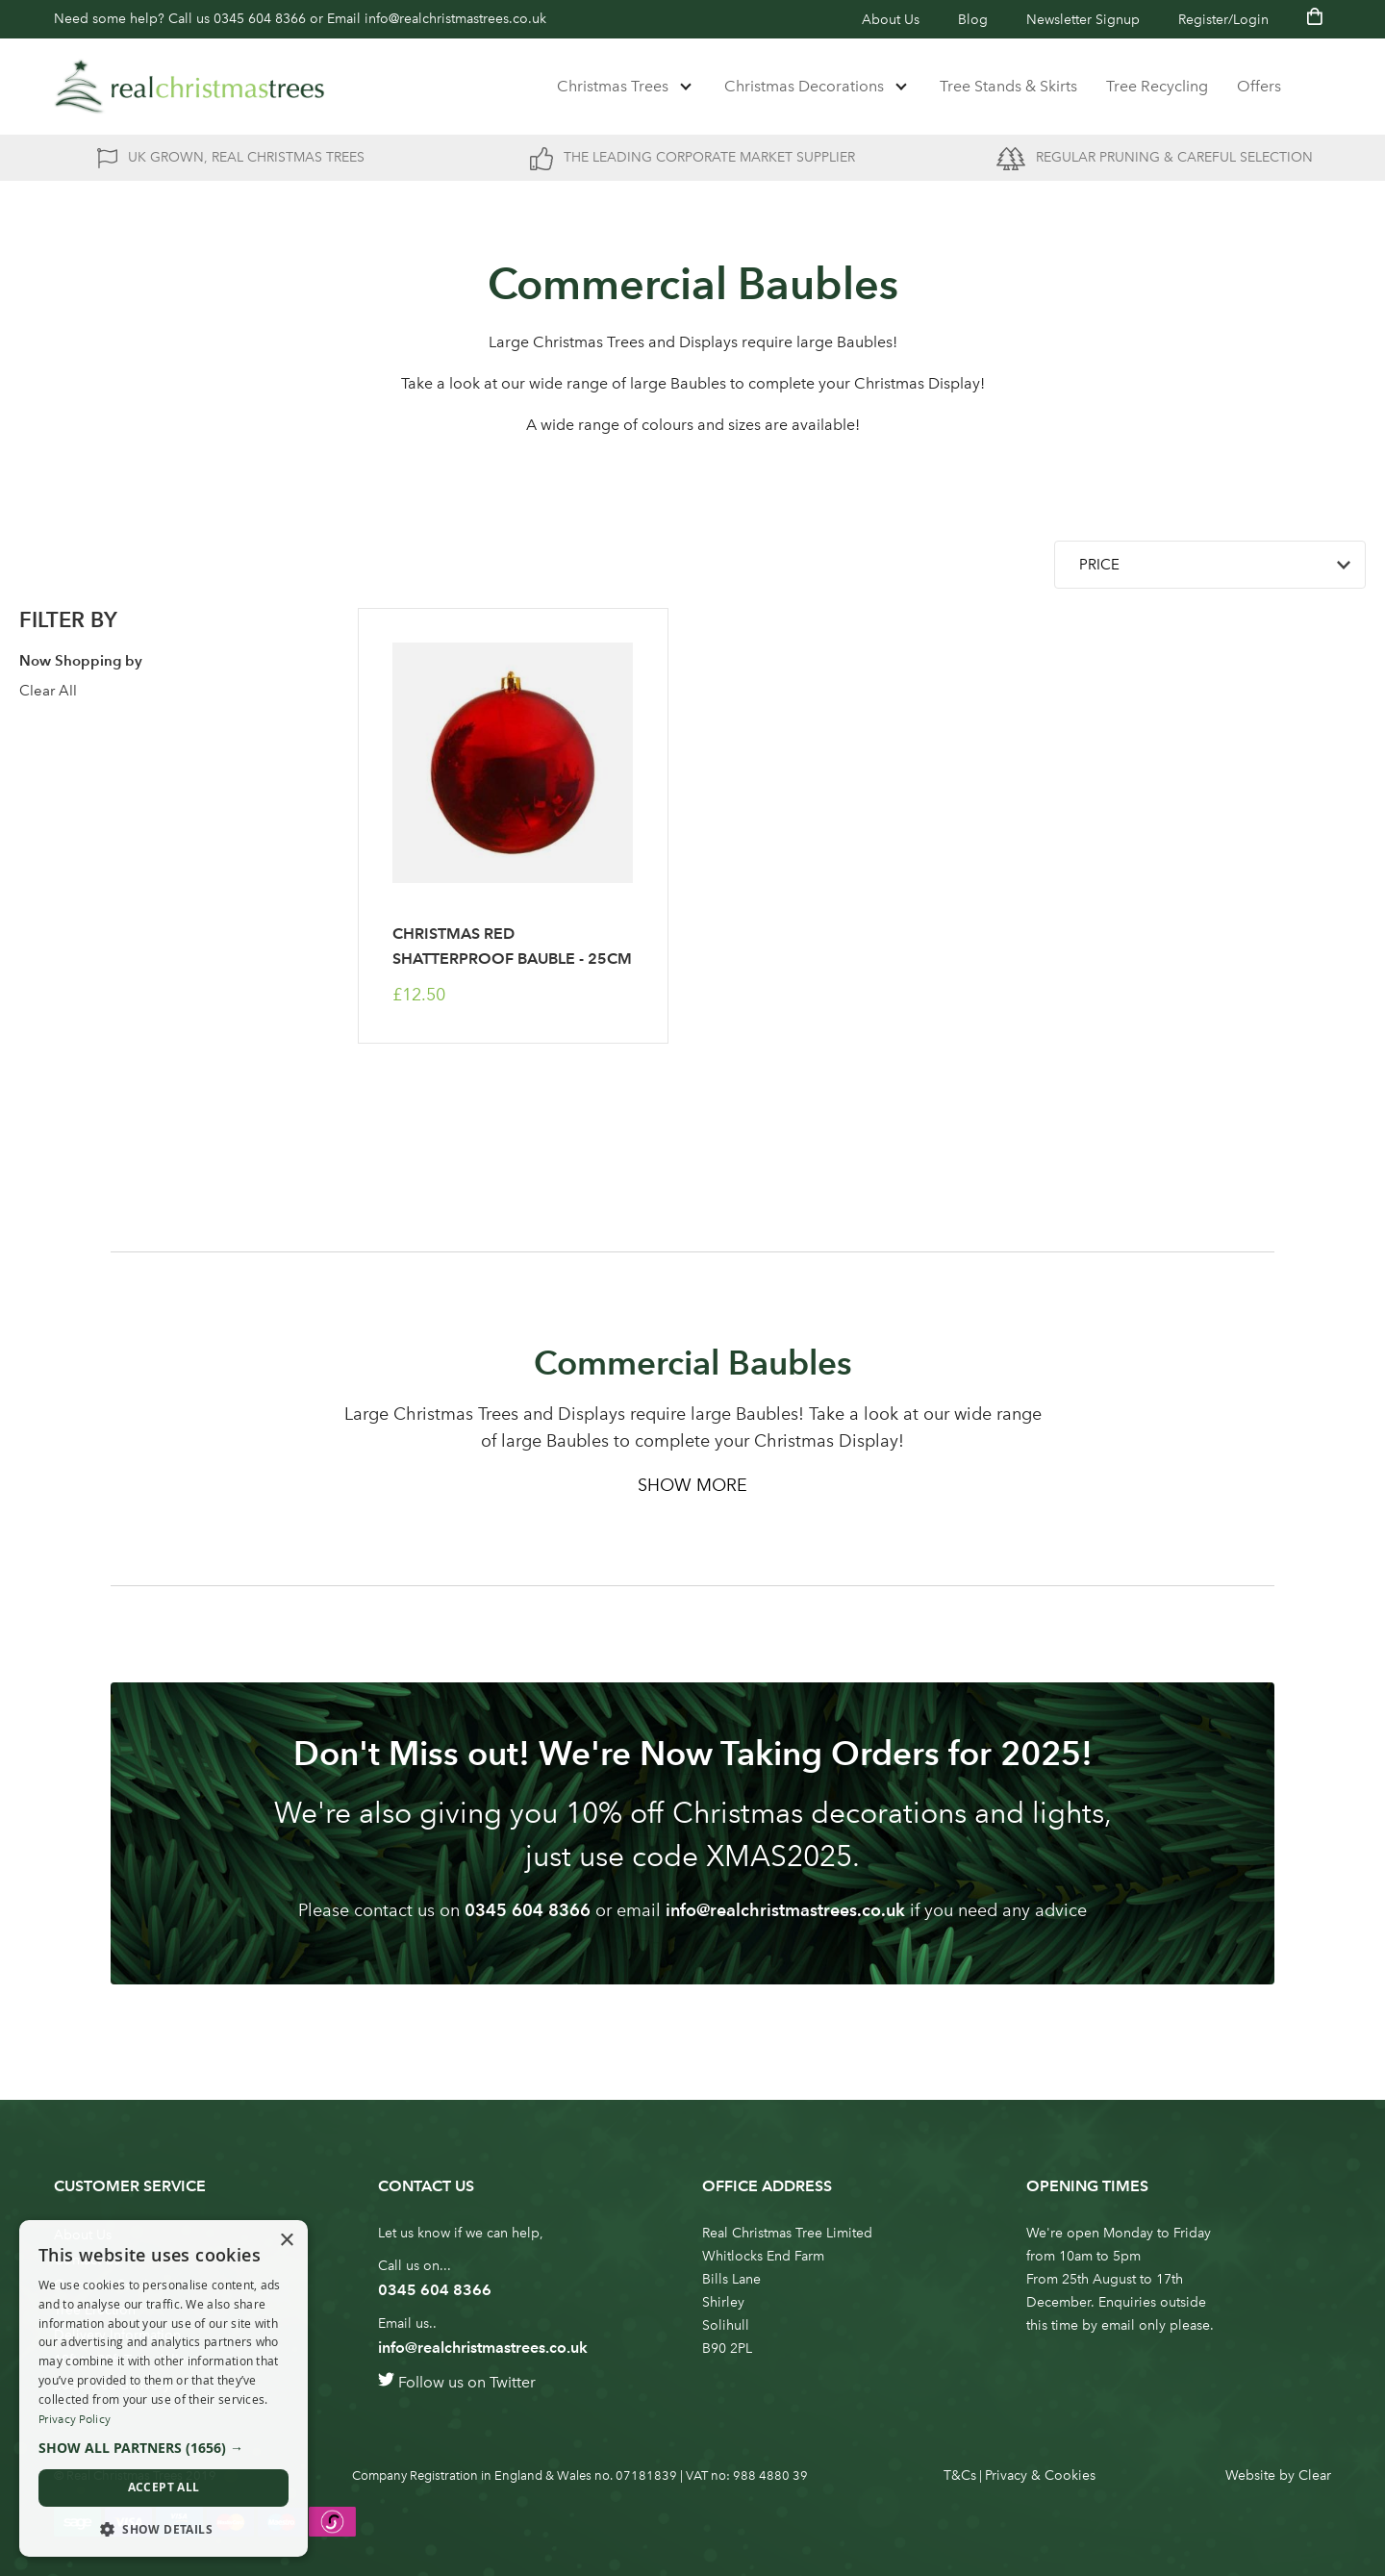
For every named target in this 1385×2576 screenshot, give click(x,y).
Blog (973, 20)
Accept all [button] (164, 2487)
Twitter (513, 2382)
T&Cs (960, 2475)
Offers (1259, 86)
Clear (1314, 2475)
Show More (692, 1485)
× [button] (286, 2241)
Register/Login (1223, 20)
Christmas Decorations (804, 86)
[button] (163, 2448)
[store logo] (189, 86)
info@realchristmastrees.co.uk (455, 19)
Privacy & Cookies (1040, 2475)
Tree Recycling (1157, 86)
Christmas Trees (612, 86)
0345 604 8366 (260, 19)
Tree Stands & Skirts (1008, 86)
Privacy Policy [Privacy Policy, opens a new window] (74, 2419)
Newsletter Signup (1083, 20)
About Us (890, 20)
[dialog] (163, 2388)
